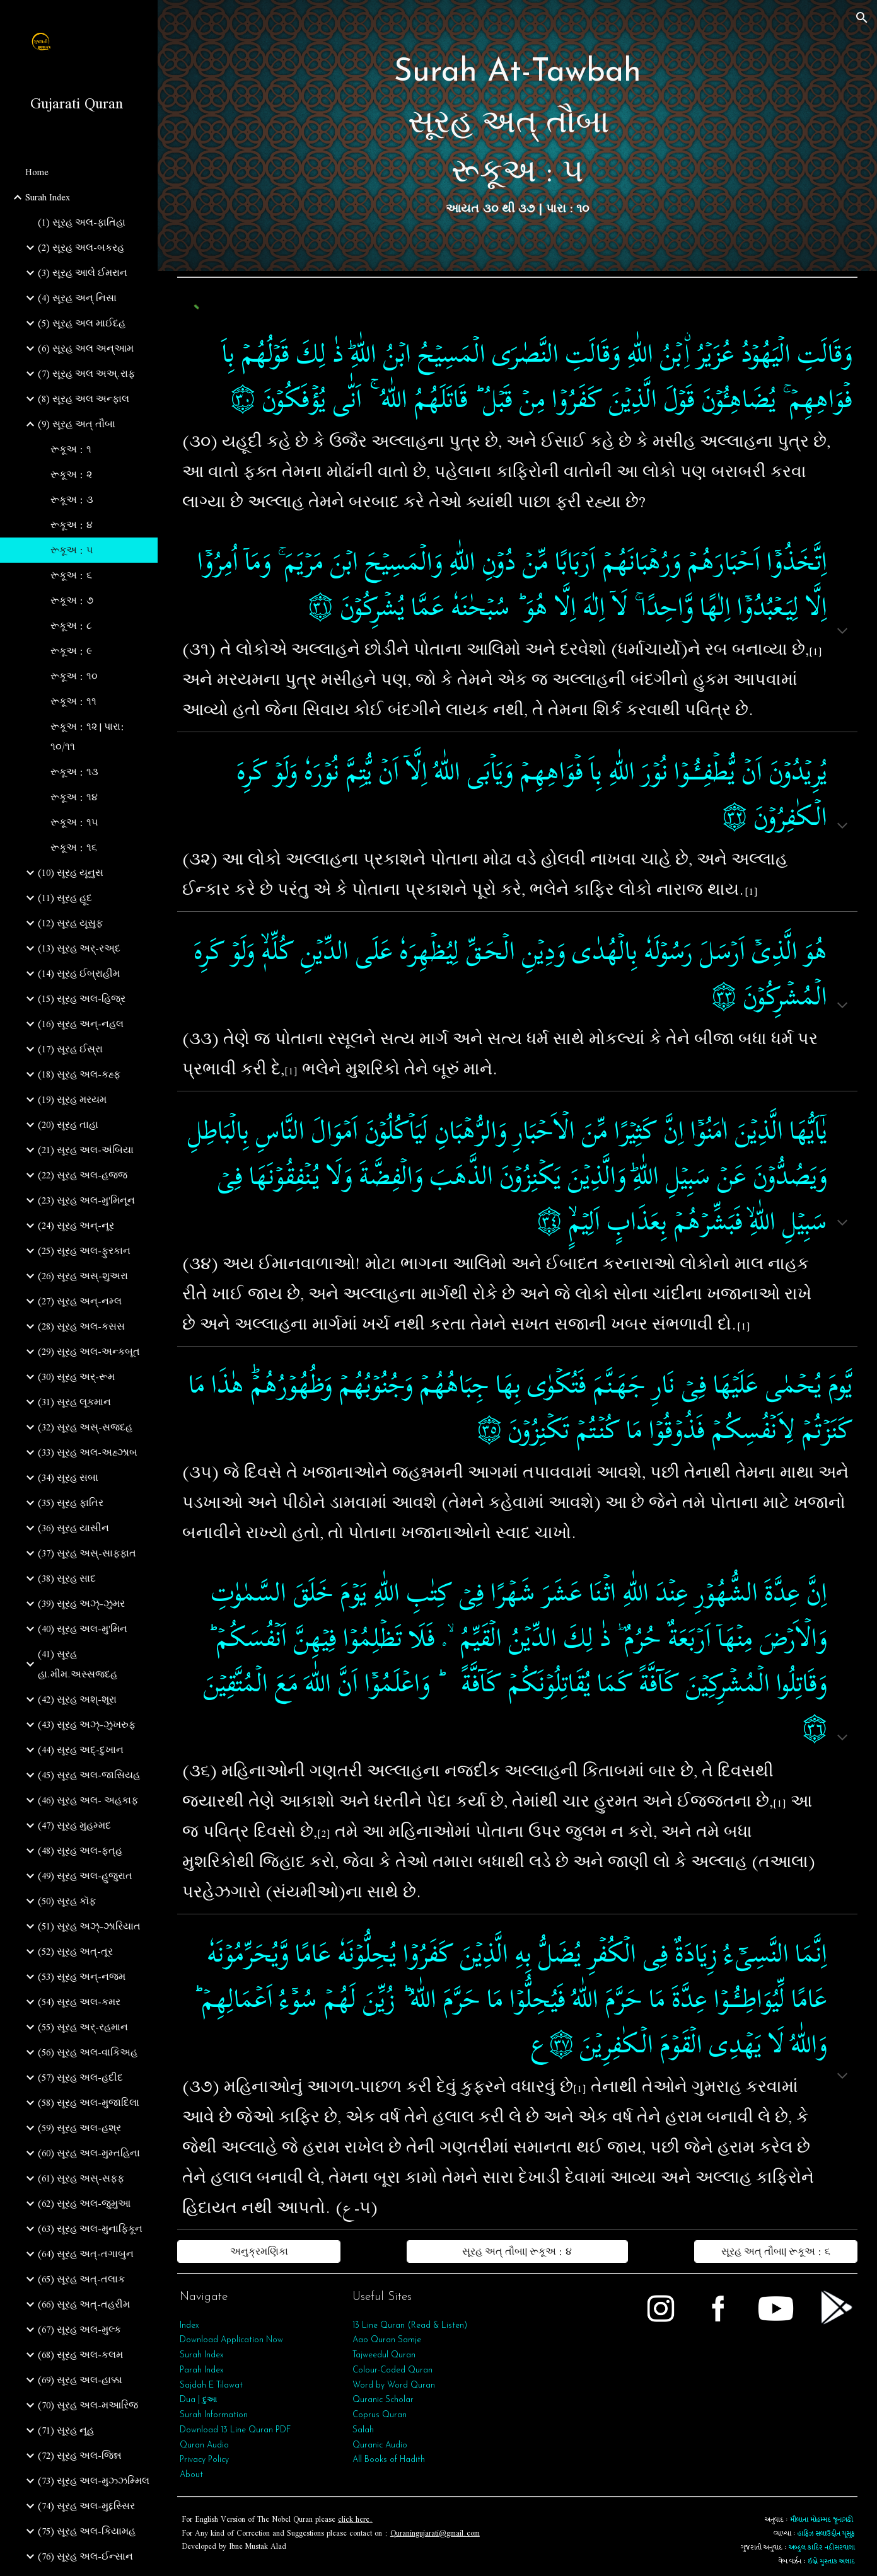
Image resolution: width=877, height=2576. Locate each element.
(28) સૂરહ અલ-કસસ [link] (81, 1326)
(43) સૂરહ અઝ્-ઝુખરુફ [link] (87, 1725)
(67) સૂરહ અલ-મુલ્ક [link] (79, 2330)
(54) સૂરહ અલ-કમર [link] (79, 2002)
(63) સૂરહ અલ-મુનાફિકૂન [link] (90, 2229)
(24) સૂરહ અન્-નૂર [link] (76, 1226)
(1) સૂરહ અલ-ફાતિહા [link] (81, 222)
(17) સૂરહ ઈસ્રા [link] (70, 1049)
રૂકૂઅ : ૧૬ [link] (73, 847)
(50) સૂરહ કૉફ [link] (67, 1901)
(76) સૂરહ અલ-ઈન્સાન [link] (85, 2556)
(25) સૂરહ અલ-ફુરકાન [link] (84, 1251)
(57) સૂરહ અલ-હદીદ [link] (80, 2077)
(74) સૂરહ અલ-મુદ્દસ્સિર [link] (86, 2506)
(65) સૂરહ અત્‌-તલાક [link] (81, 2279)
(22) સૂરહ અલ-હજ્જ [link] (82, 1175)
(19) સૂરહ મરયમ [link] (72, 1100)
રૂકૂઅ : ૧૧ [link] (73, 701)
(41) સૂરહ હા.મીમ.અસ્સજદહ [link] (77, 1664)
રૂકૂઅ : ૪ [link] (71, 525)
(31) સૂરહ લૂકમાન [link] (74, 1402)
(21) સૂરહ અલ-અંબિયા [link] (86, 1150)
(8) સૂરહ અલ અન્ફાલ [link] (83, 399)
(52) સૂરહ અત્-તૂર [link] (75, 1951)
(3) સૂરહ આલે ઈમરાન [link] (82, 273)
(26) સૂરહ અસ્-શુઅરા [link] (83, 1276)
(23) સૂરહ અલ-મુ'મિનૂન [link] (86, 1200)
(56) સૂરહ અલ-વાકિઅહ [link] (87, 2052)
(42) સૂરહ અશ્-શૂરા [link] (77, 1699)
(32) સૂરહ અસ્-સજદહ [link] (85, 1427)
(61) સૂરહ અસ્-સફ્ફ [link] (81, 2178)
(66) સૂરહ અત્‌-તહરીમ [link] (84, 2304)
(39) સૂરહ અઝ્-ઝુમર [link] (81, 1604)
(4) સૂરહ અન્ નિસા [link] (77, 298)
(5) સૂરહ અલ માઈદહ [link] (81, 323)
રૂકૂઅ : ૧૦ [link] (74, 676)
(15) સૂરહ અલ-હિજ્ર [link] (81, 999)
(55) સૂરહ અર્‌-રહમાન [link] (83, 2027)
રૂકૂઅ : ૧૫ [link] (74, 822)
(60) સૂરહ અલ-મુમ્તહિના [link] (89, 2153)
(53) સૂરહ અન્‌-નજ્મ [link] (81, 1977)
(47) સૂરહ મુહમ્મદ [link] (74, 1825)
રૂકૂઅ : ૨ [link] (71, 474)
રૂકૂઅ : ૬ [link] (71, 575)
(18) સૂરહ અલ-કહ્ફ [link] (79, 1074)
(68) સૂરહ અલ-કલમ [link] (80, 2355)
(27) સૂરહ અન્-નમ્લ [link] (80, 1301)
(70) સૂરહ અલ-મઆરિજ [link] (88, 2405)
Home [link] (37, 172)
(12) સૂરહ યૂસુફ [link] (70, 923)
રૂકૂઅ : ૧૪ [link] (74, 797)
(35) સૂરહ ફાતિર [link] (70, 1503)
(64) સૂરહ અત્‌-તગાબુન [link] (86, 2254)
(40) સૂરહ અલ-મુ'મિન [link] (82, 1629)
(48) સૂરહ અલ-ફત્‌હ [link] (80, 1851)
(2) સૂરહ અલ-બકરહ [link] (81, 248)
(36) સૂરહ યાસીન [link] (73, 1528)
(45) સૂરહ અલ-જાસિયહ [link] (89, 1775)
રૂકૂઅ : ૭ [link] (71, 600)
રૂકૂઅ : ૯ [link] (71, 651)
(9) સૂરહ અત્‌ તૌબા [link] (76, 424)
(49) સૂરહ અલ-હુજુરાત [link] (85, 1876)
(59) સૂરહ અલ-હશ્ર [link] (79, 2128)
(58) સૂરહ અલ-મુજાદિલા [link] (88, 2103)
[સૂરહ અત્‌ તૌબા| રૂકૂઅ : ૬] (776, 2251)
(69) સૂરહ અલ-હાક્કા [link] (80, 2380)
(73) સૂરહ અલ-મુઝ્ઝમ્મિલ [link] (93, 2481)
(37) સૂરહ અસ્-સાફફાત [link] (87, 1553)
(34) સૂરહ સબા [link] (68, 1478)
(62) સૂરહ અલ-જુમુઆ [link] (84, 2204)
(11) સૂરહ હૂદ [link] (65, 898)
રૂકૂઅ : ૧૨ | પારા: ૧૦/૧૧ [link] (87, 736)
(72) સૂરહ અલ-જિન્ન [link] (80, 2456)
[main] (517, 135)
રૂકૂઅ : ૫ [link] (71, 550)
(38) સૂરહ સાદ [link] (67, 1578)
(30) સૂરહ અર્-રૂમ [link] (76, 1377)
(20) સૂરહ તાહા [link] (68, 1125)
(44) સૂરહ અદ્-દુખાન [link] (81, 1750)
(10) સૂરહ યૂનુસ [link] (70, 873)
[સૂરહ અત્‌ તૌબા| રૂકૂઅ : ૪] (517, 2251)
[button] (862, 18)
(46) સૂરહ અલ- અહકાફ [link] (88, 1800)
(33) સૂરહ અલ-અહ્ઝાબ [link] (87, 1452)
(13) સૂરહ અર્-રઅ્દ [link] (79, 948)
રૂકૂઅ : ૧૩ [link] (74, 772)
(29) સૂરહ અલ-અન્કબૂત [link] (89, 1352)
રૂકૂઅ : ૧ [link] (70, 449)
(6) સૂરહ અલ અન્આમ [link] (86, 348)
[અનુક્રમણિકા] (259, 2251)
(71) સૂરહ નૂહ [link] (66, 2430)
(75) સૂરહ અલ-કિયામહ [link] (87, 2531)
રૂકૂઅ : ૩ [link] (71, 500)
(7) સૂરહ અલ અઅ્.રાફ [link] (86, 374)
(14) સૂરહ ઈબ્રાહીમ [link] (79, 973)
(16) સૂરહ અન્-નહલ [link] (81, 1024)
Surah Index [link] (47, 197)
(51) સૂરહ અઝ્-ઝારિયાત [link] (89, 1926)
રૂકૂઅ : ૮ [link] (71, 626)
